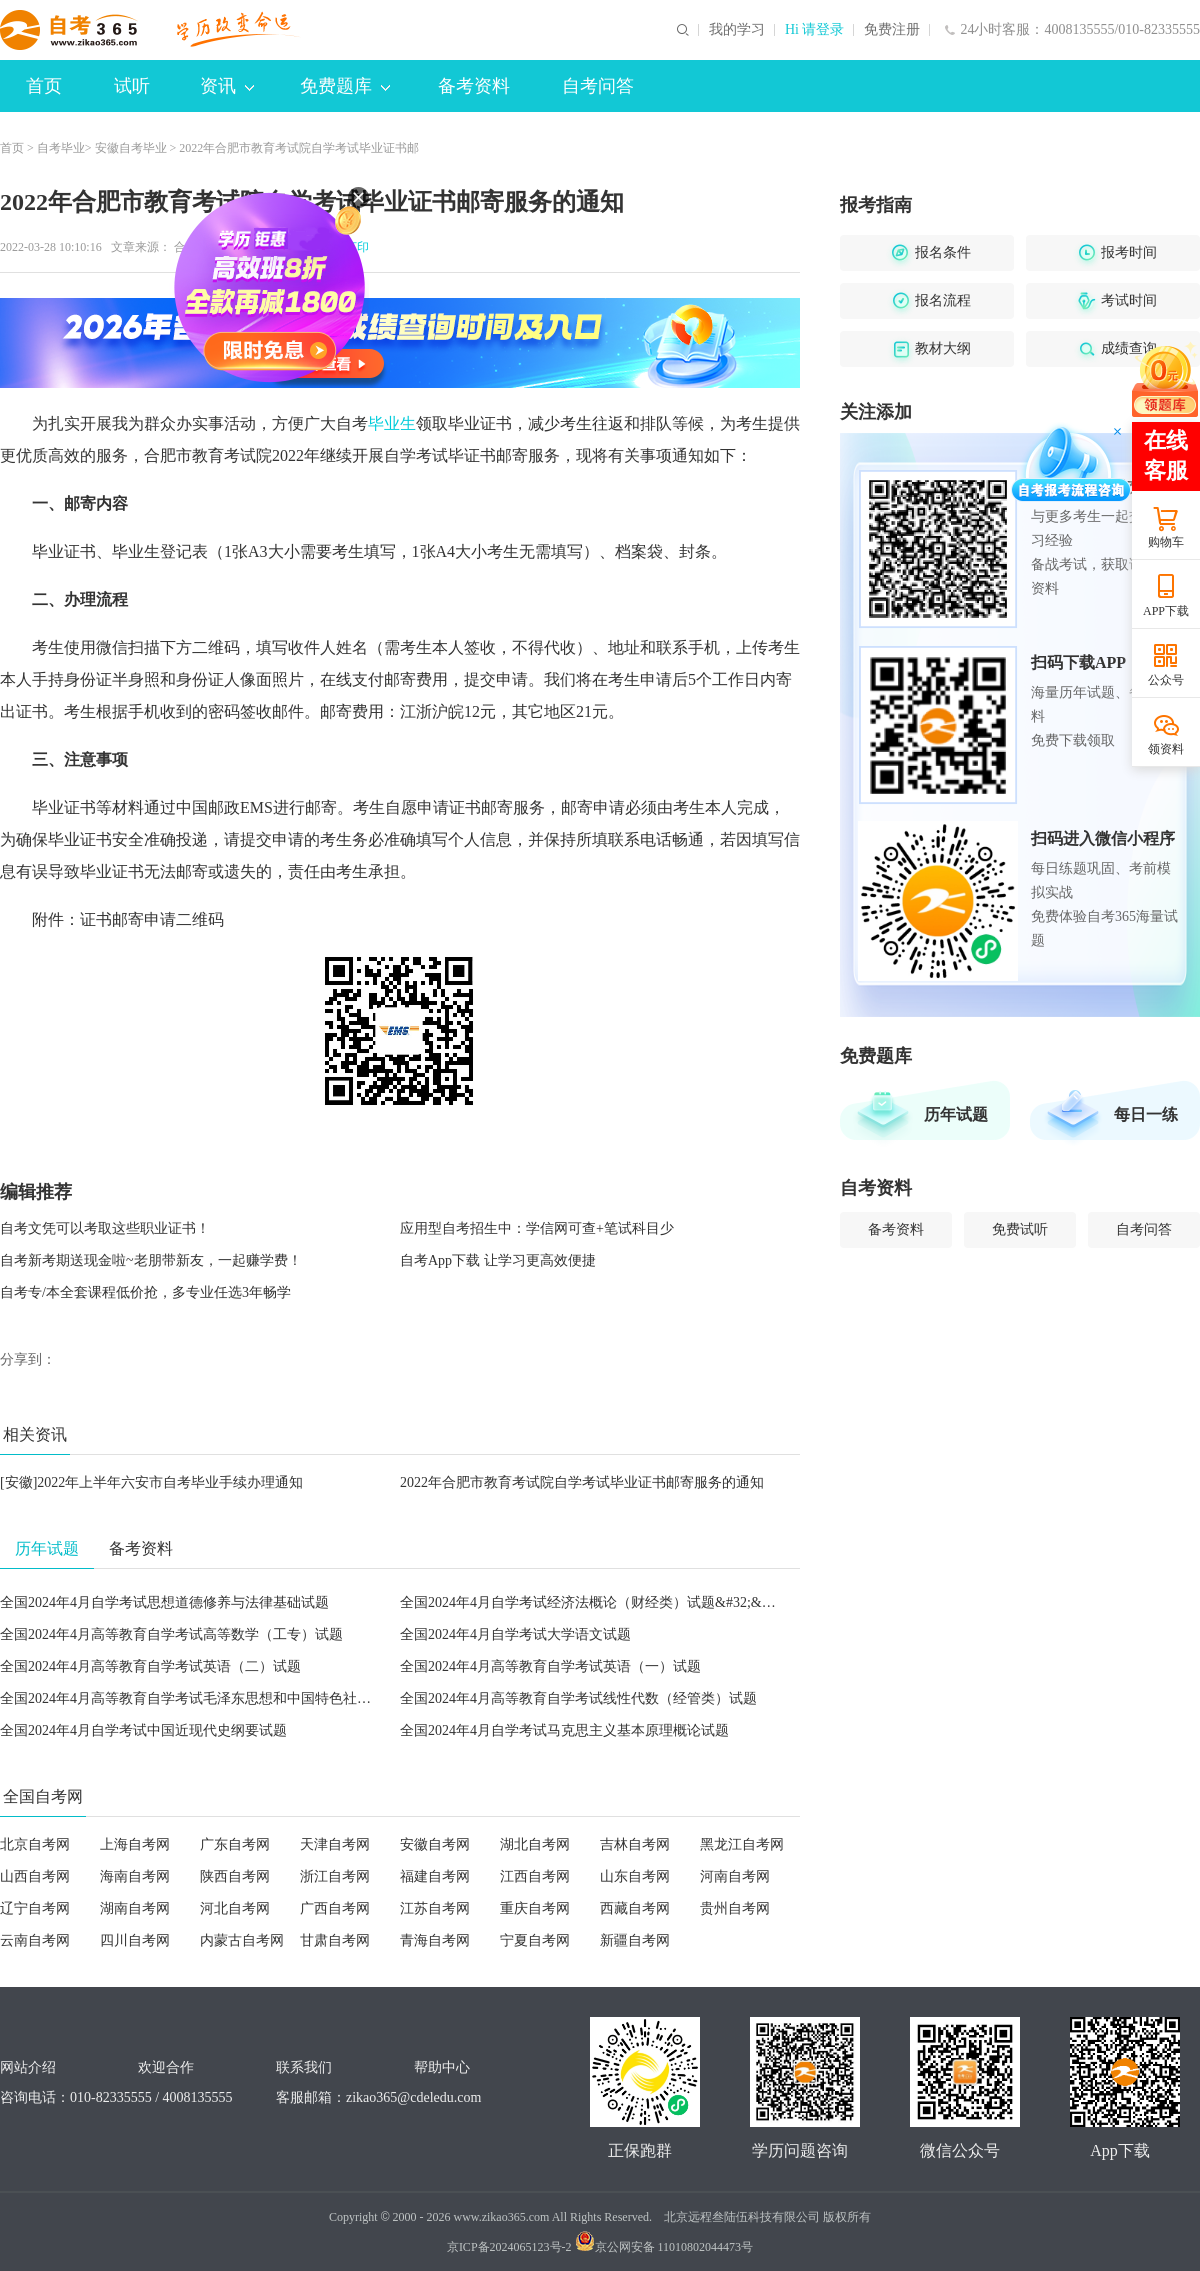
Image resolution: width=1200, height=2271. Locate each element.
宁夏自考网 (535, 1940)
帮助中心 (442, 2067)
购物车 (1166, 542)
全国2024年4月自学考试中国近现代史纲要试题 (143, 1730)
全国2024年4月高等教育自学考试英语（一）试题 (550, 1666)
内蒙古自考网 (242, 1940)
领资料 (1166, 749)
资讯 (227, 86)
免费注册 (892, 30)
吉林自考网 (635, 1844)
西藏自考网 (635, 1908)
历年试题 (956, 1114)
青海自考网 (435, 1940)
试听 (132, 86)
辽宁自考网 (35, 1908)
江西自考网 (535, 1876)
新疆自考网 (635, 1940)
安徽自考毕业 (131, 148)
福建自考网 (435, 1876)
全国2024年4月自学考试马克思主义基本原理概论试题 (564, 1730)
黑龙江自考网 (742, 1844)
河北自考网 (235, 1908)
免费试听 (1020, 1229)
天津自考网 (335, 1844)
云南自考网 (35, 1940)
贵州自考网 (735, 1908)
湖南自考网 (135, 1908)
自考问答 (598, 86)
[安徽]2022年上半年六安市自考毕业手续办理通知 (151, 1482)
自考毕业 (61, 148)
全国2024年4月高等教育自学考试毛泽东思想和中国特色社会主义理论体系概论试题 (255, 1698)
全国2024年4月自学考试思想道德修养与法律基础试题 (164, 1602)
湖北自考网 (535, 1844)
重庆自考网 (535, 1908)
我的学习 (737, 30)
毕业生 (392, 423)
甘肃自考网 (335, 1940)
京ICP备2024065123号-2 (509, 2247)
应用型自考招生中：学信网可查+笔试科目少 (537, 1228)
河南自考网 (735, 1876)
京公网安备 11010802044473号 (664, 2247)
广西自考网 (335, 1908)
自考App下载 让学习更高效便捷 (498, 1260)
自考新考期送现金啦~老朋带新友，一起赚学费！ (151, 1260)
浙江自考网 (335, 1876)
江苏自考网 (435, 1908)
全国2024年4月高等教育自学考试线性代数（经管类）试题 (578, 1698)
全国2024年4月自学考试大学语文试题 (515, 1634)
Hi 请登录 (815, 30)
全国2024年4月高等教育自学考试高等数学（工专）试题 (171, 1634)
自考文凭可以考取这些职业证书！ (105, 1228)
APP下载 (1166, 611)
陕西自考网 (235, 1876)
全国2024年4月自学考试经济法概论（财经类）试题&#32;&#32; (593, 1602)
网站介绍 (28, 2067)
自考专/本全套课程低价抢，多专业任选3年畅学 (145, 1292)
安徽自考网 (435, 1844)
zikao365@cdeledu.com (413, 2097)
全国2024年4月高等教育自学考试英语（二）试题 (150, 1666)
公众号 (1166, 680)
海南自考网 (135, 1876)
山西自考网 (35, 1876)
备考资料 (474, 86)
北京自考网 (35, 1844)
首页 (44, 86)
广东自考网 (235, 1844)
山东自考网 (635, 1876)
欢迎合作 (166, 2067)
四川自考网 (135, 1940)
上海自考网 (135, 1844)
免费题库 (345, 86)
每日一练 (1146, 1114)
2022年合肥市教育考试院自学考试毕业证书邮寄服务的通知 (582, 1482)
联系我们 (304, 2067)
